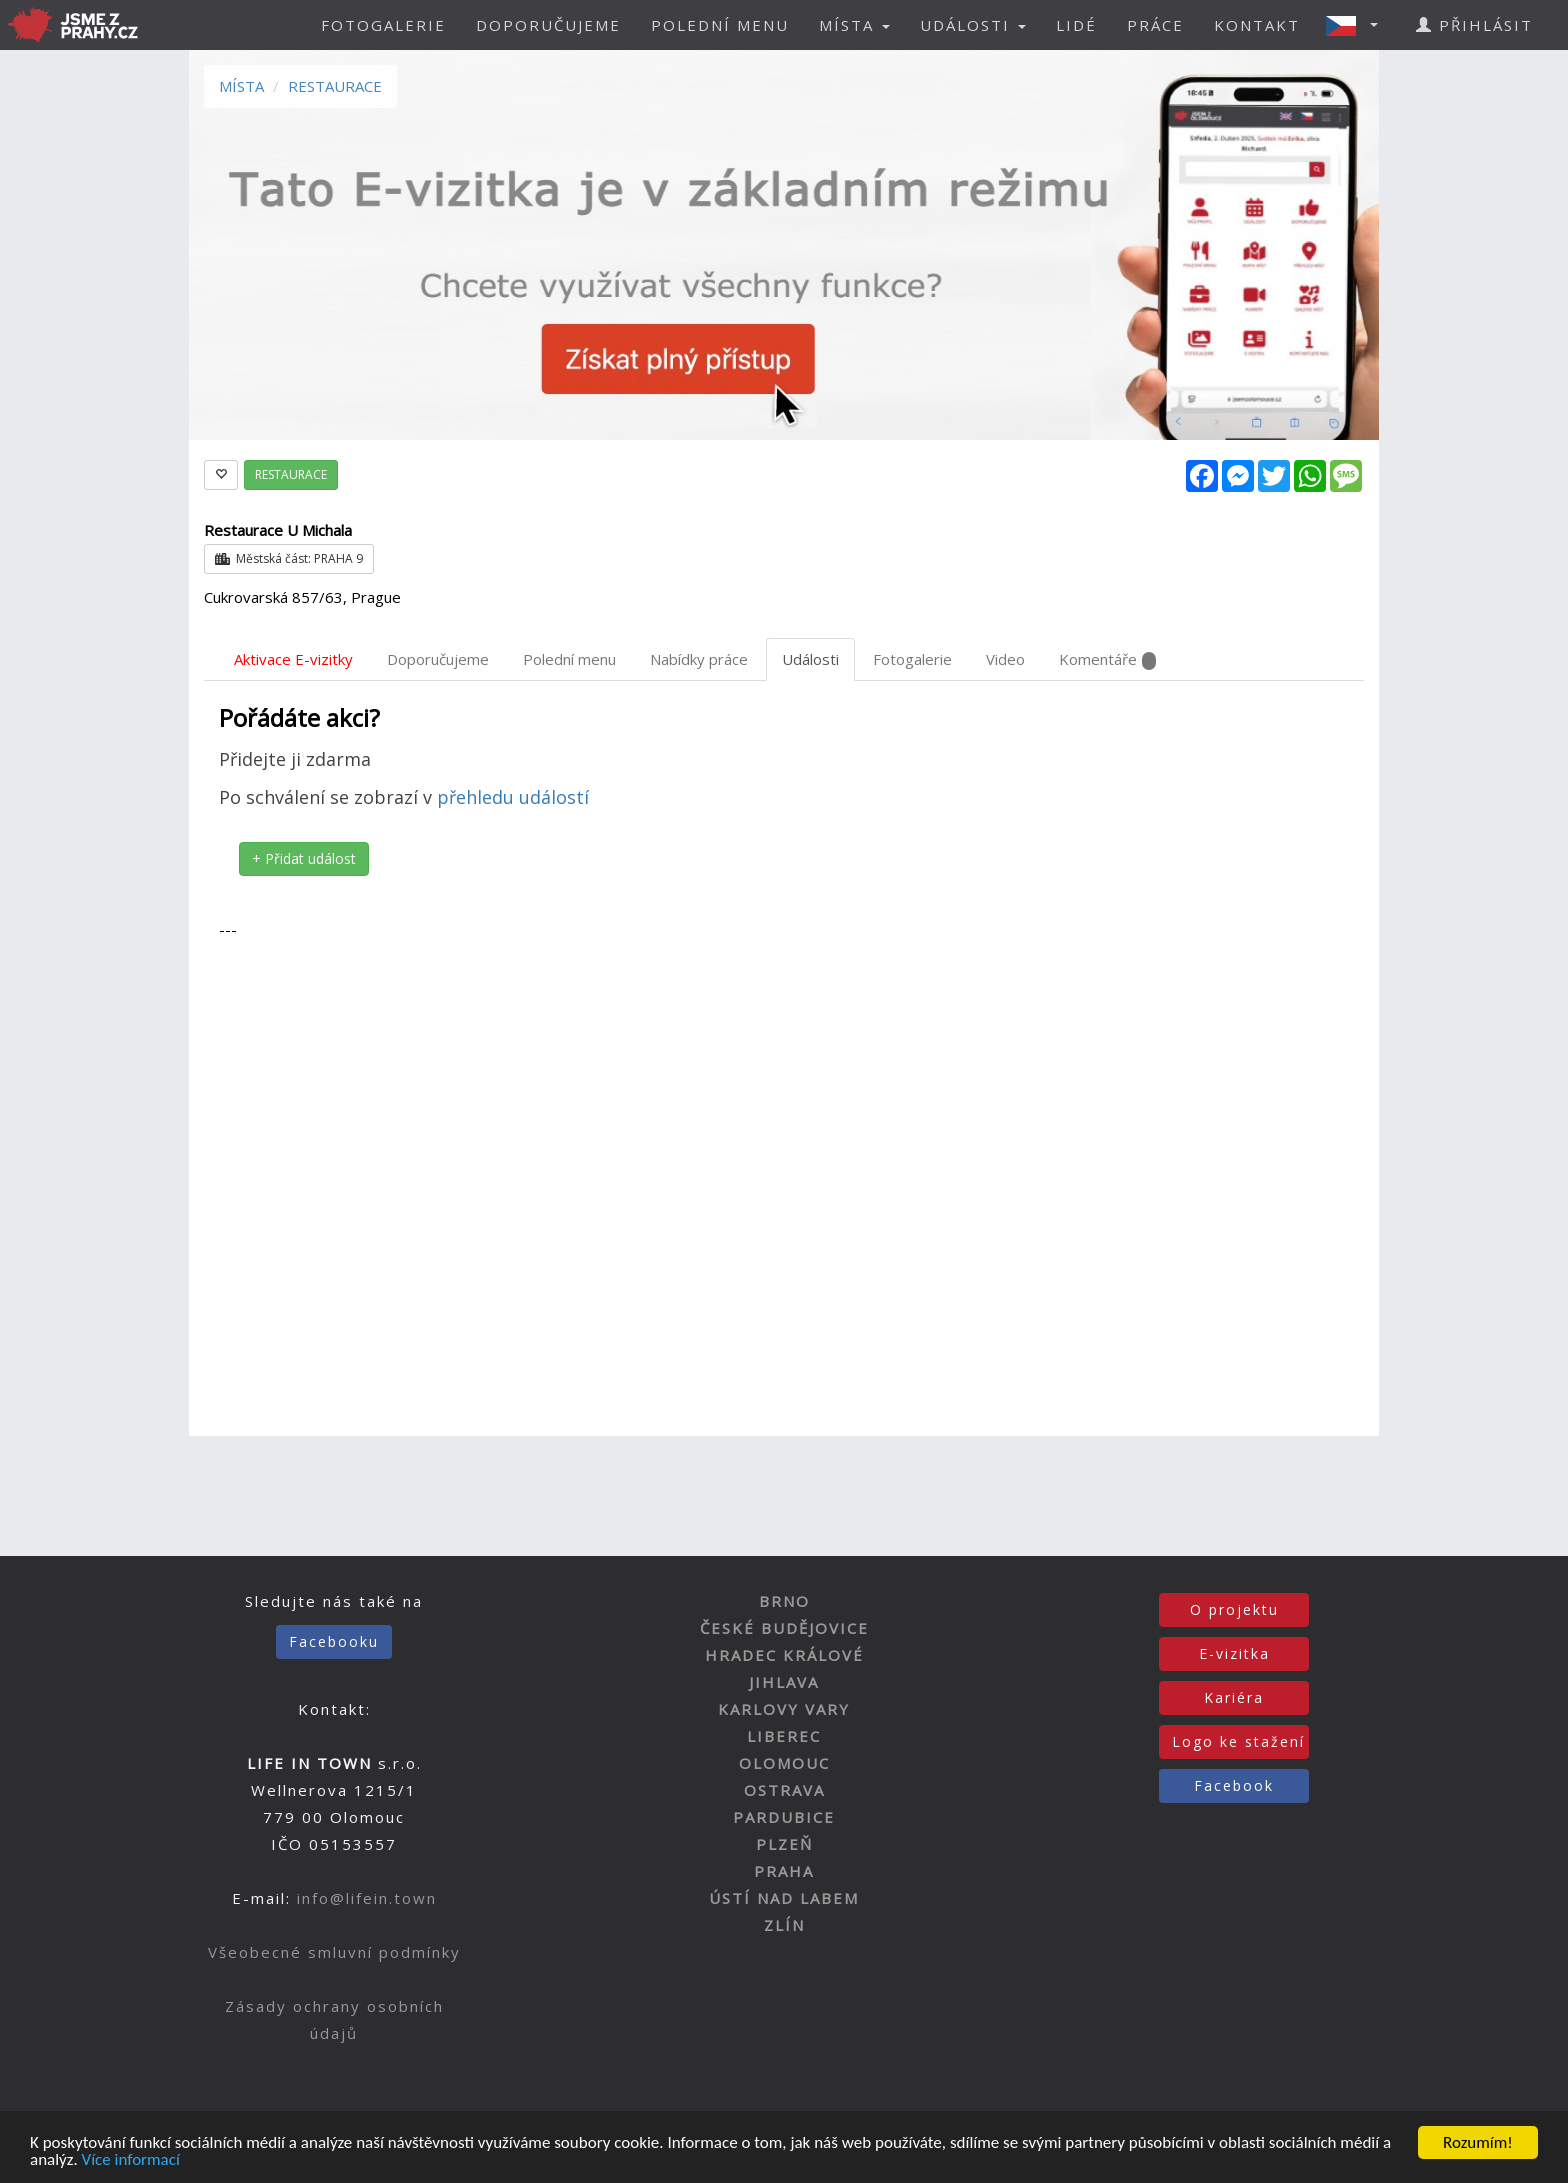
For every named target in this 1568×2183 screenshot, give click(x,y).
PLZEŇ (784, 1844)
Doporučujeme (438, 659)
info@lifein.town (367, 1898)
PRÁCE (1155, 25)
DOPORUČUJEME (548, 25)
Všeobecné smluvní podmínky (334, 1952)
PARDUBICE (784, 1817)
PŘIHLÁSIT (1474, 25)
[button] (1358, 25)
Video (1005, 659)
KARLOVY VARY (784, 1709)
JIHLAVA (784, 1682)
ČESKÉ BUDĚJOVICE (784, 1628)
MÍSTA (241, 86)
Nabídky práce (699, 659)
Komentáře (1107, 659)
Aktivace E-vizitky (293, 659)
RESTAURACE (335, 86)
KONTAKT (1257, 25)
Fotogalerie (912, 659)
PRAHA (784, 1871)
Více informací (131, 2161)
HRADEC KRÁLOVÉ (784, 1655)
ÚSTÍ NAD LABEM (784, 1898)
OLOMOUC (784, 1763)
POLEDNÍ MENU (720, 25)
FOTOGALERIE (383, 25)
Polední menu (569, 659)
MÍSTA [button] (854, 25)
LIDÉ (1076, 25)
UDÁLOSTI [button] (973, 25)
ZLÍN (784, 1925)
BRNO (784, 1601)
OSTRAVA (784, 1790)
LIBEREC (784, 1736)
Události (810, 659)
